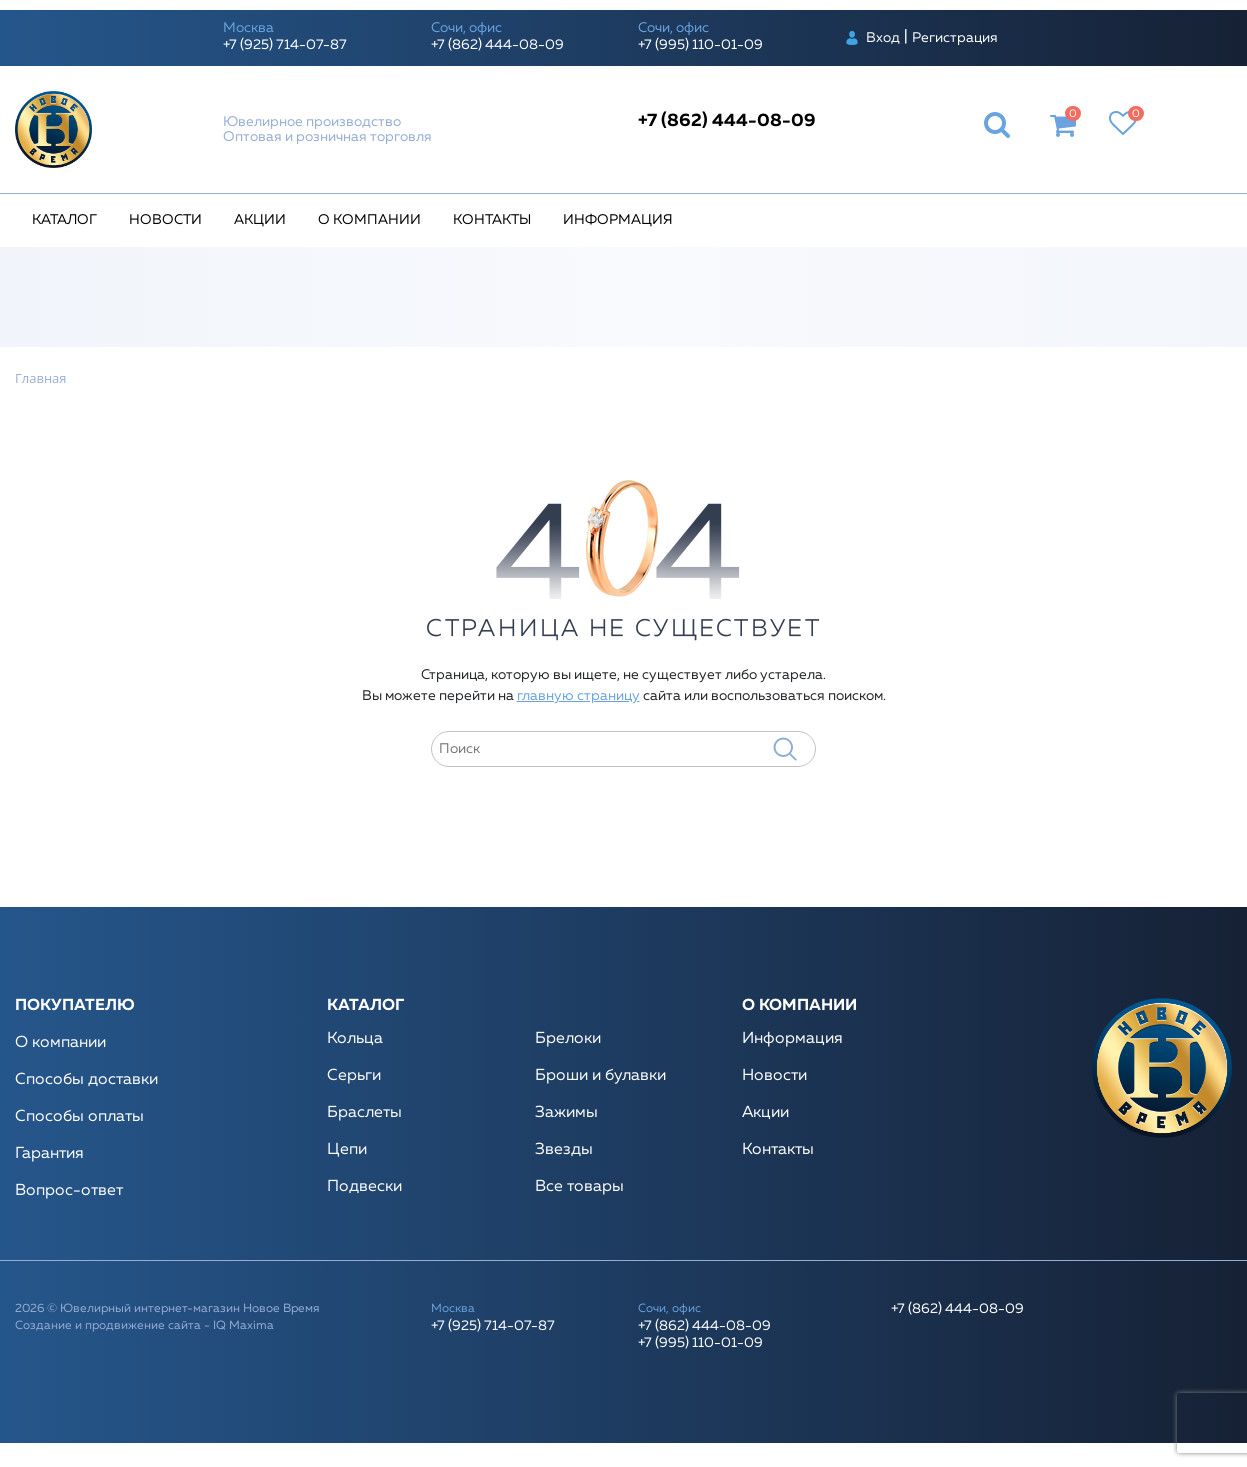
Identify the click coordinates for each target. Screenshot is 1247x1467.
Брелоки (568, 1039)
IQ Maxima (243, 1326)
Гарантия (49, 1154)
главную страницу (578, 696)
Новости (165, 220)
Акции (260, 220)
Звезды (564, 1150)
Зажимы (566, 1113)
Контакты (492, 220)
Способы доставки (86, 1080)
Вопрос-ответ (69, 1191)
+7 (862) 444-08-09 (497, 45)
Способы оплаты (79, 1117)
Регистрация (955, 38)
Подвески (364, 1187)
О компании (369, 220)
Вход (883, 38)
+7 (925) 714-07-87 (285, 45)
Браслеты (364, 1113)
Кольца (355, 1039)
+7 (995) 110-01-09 (700, 45)
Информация (618, 220)
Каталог (64, 220)
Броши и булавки (600, 1076)
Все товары (579, 1187)
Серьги (354, 1076)
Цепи (347, 1150)
